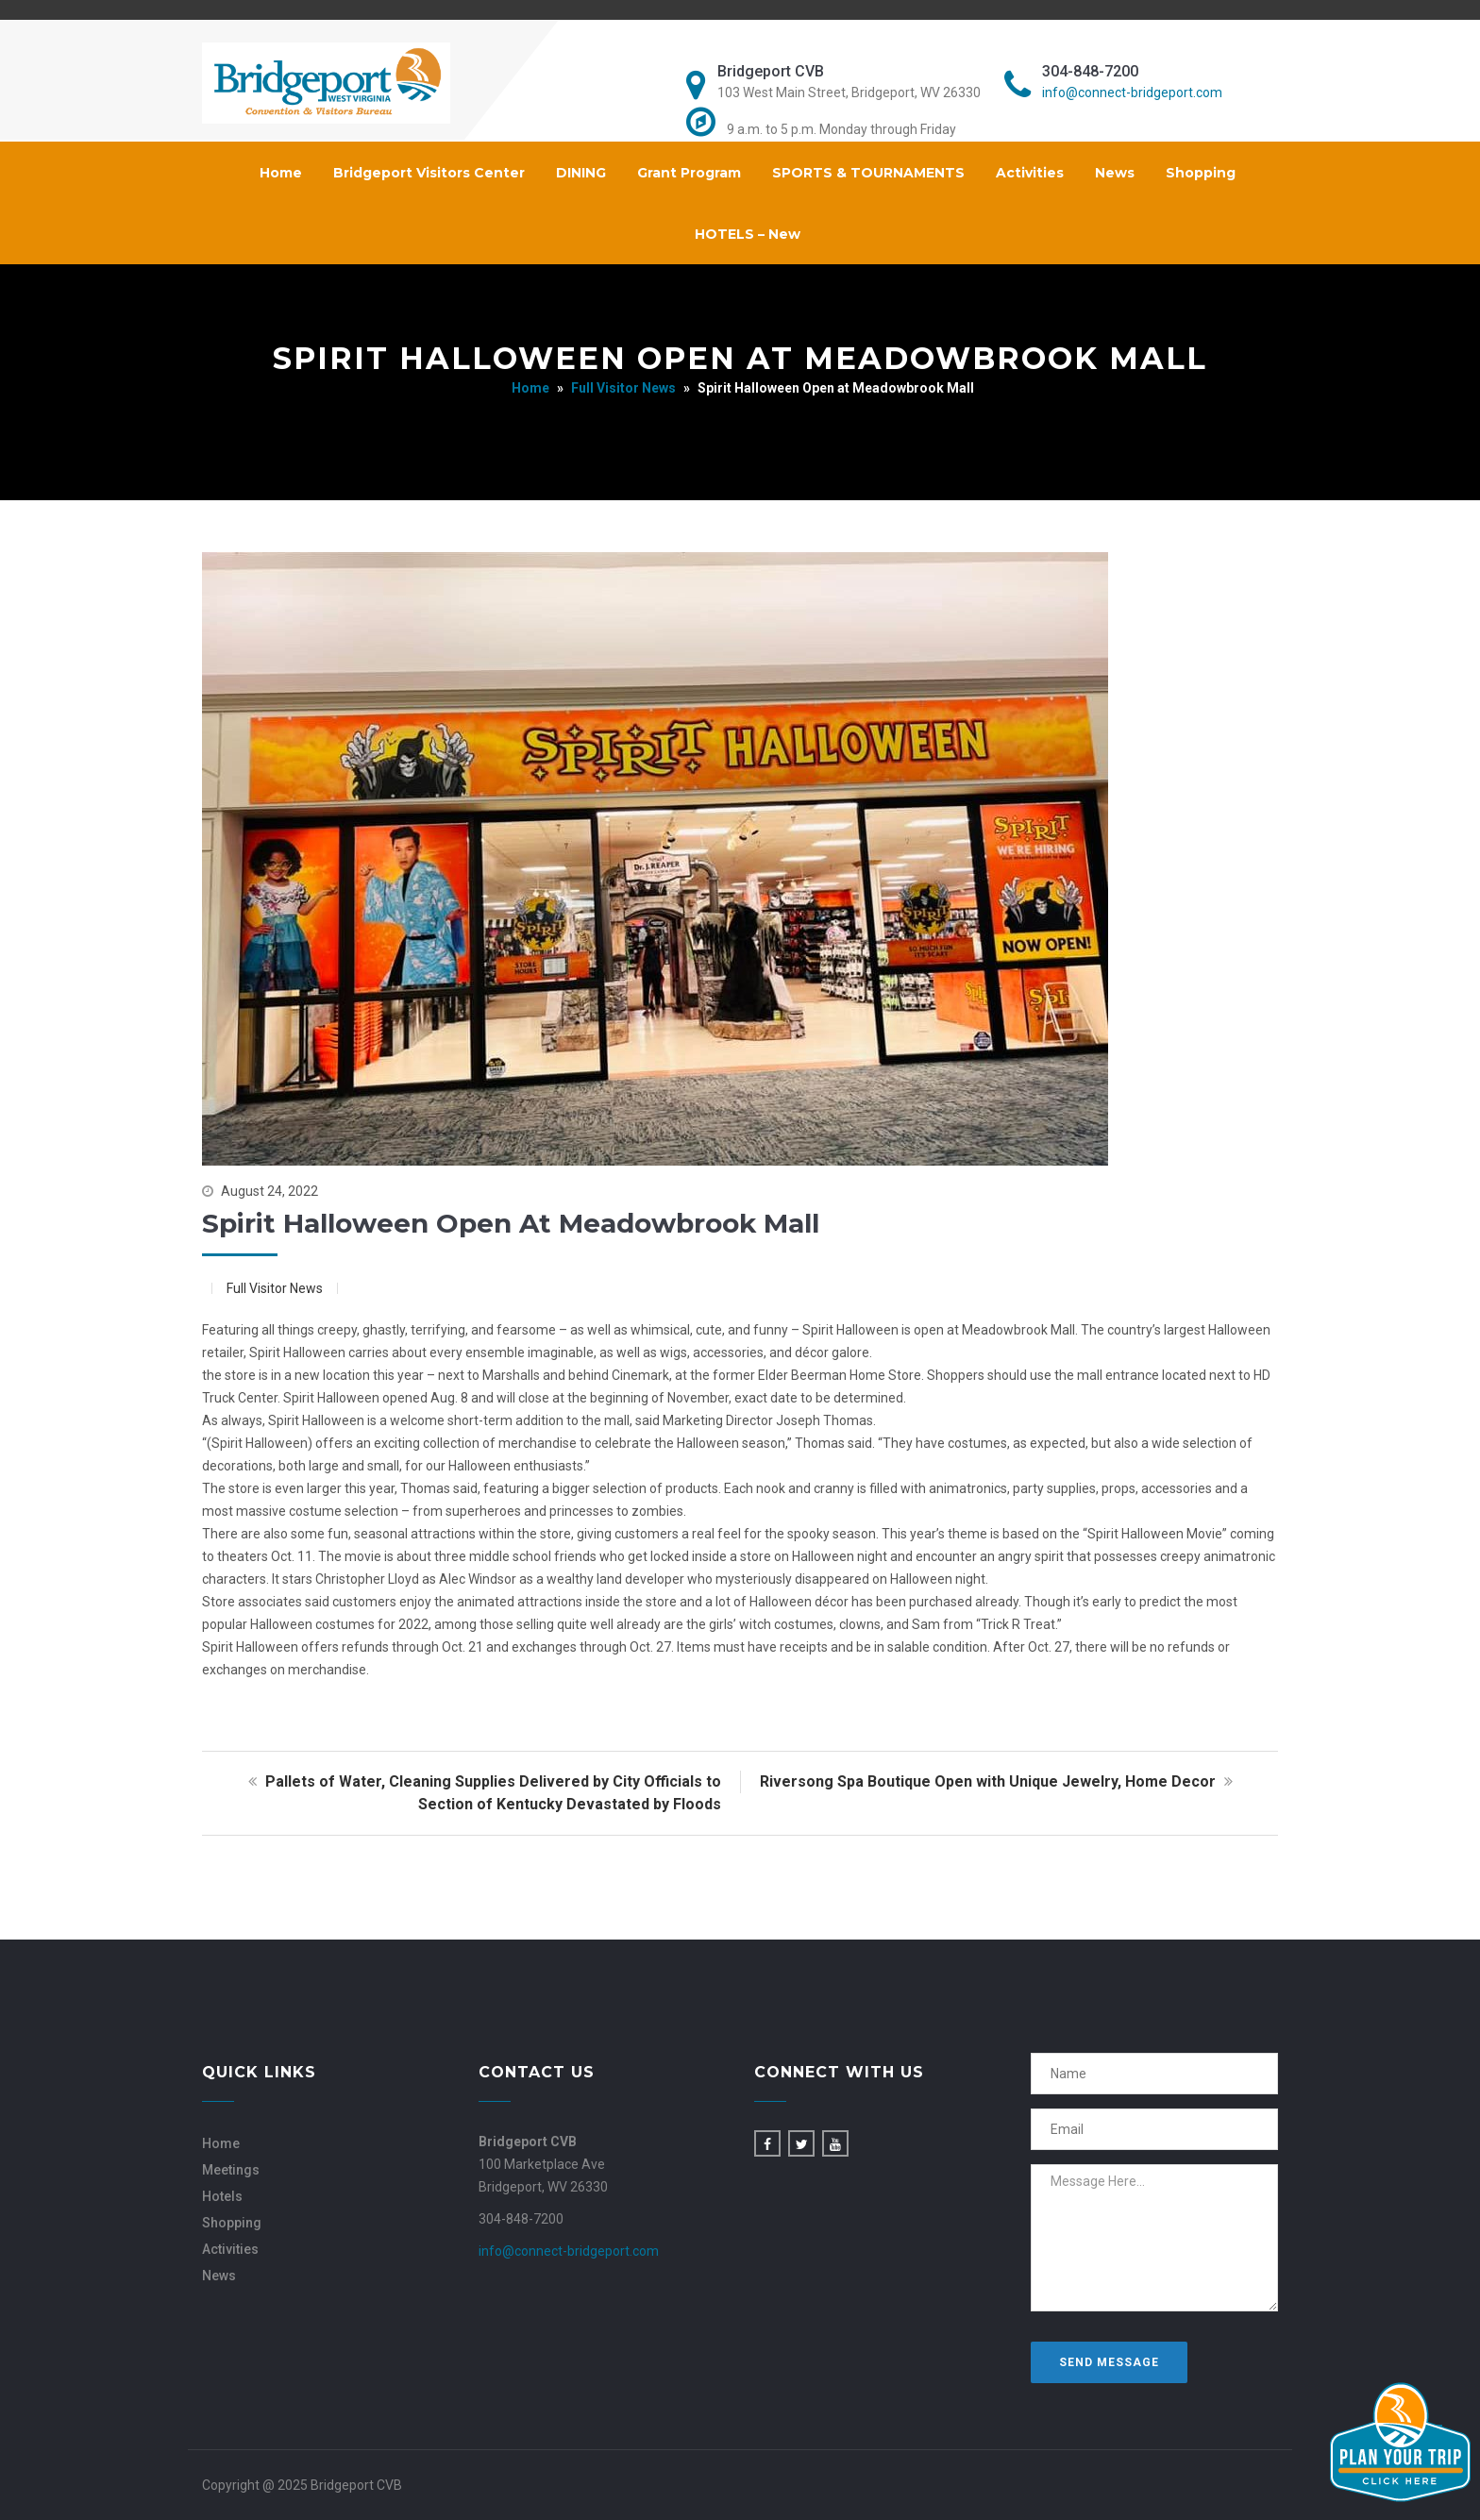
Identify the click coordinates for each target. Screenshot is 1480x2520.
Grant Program (689, 172)
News (1115, 172)
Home (281, 172)
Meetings (231, 2169)
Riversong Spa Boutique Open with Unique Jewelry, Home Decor (998, 1781)
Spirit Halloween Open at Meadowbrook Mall (510, 1223)
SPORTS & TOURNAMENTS (868, 172)
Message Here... (1155, 2237)
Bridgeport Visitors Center (429, 172)
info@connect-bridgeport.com (1132, 92)
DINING (581, 172)
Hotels (222, 2196)
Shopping (1201, 172)
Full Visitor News (623, 387)
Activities (1030, 172)
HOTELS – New (747, 234)
